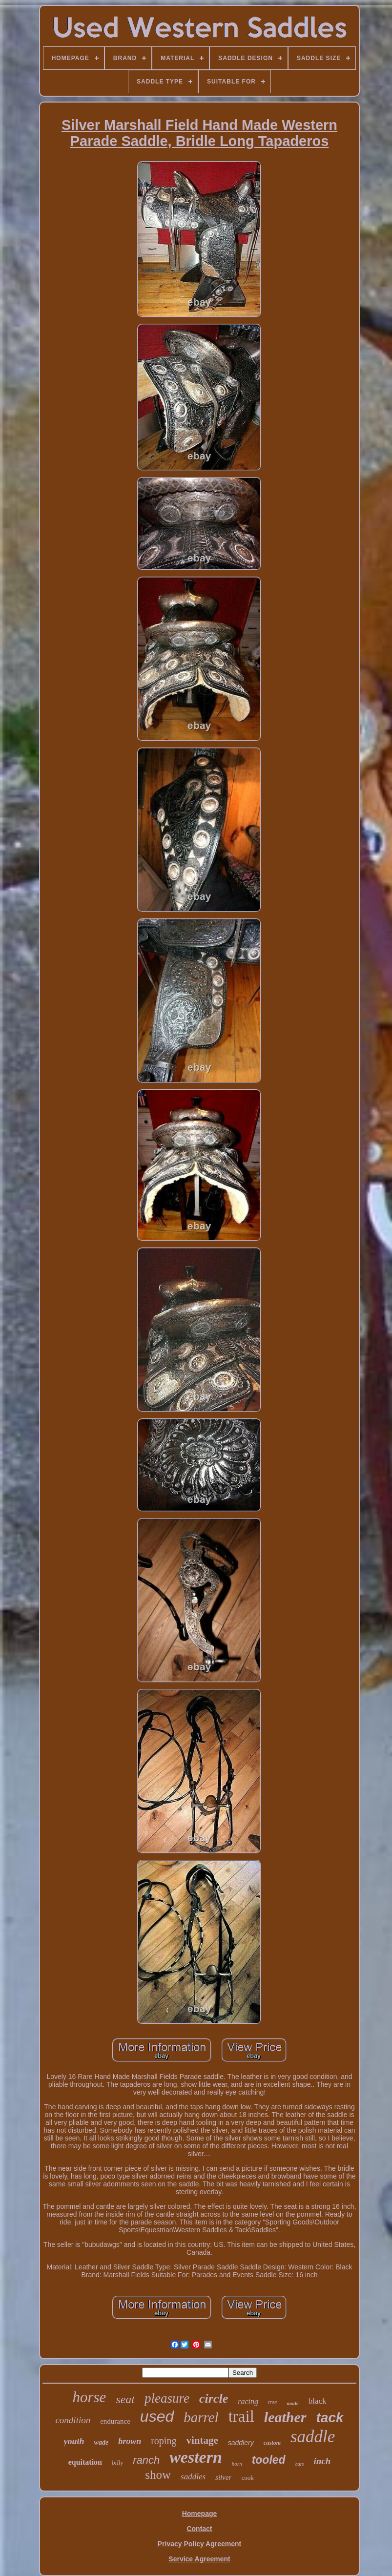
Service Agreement (199, 2559)
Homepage (199, 2513)
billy (117, 2462)
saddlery (241, 2443)
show (158, 2474)
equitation (85, 2462)
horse (89, 2397)
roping (163, 2440)
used (157, 2416)
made (292, 2403)
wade (101, 2442)
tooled (269, 2459)
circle (213, 2398)
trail (241, 2416)
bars (299, 2464)
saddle (312, 2436)
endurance (115, 2421)
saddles (193, 2476)
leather (285, 2417)
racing (248, 2401)
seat (125, 2399)
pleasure (166, 2398)
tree (272, 2402)
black (318, 2401)
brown (129, 2441)
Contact (199, 2529)
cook (247, 2477)
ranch (146, 2460)
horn (237, 2464)
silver (223, 2477)
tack (330, 2417)
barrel (201, 2417)
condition (72, 2420)
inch (321, 2461)
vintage (202, 2440)
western (195, 2457)
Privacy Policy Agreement (199, 2544)
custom (272, 2442)
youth (74, 2441)
